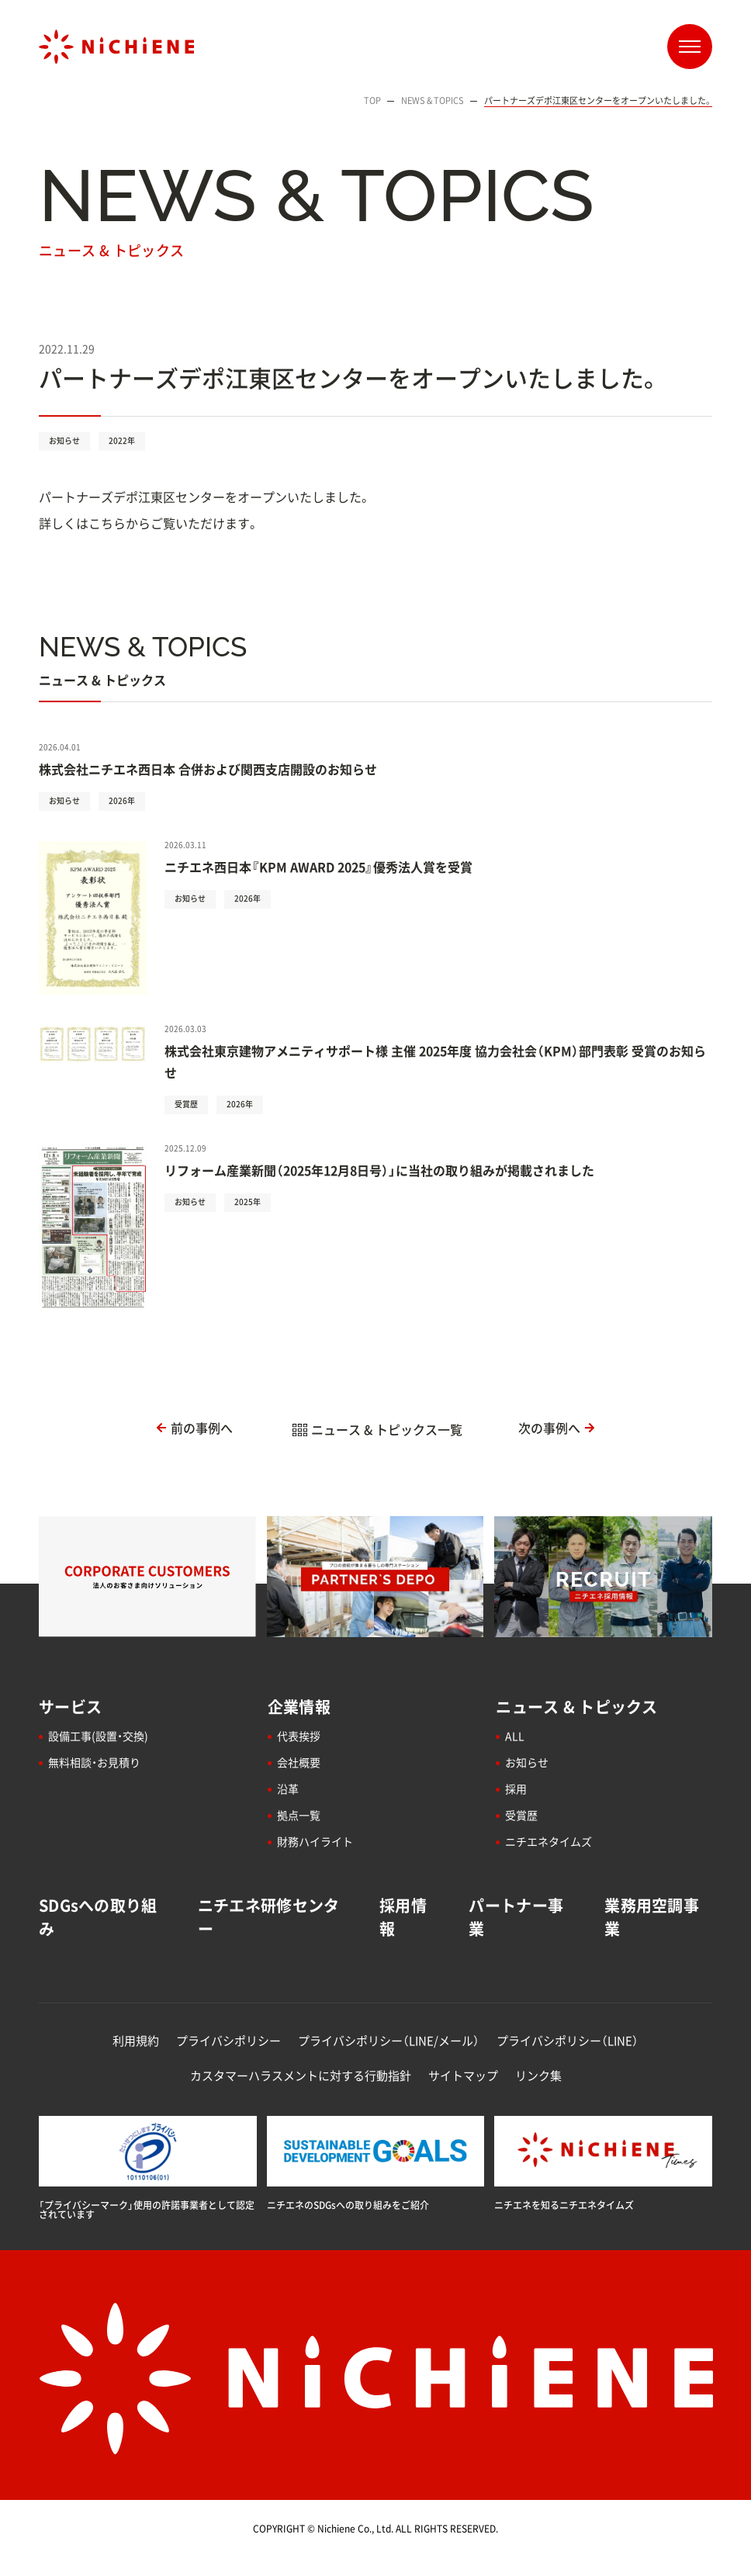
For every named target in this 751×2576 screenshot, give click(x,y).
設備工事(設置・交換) (98, 1735)
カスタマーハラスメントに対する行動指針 (300, 2075)
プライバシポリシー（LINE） (568, 2040)
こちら (107, 523)
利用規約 (135, 2040)
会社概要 (298, 1762)
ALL (514, 1735)
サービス (70, 1706)
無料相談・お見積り (94, 1762)
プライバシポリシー (228, 2040)
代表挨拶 (298, 1735)
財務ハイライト (315, 1841)
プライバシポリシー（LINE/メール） (388, 2040)
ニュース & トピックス (576, 1706)
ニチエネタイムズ (548, 1841)
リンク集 (538, 2075)
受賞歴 (521, 1815)
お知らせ (527, 1762)
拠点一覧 (298, 1815)
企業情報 (299, 1706)
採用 (516, 1788)
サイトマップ (463, 2075)
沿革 (288, 1788)
